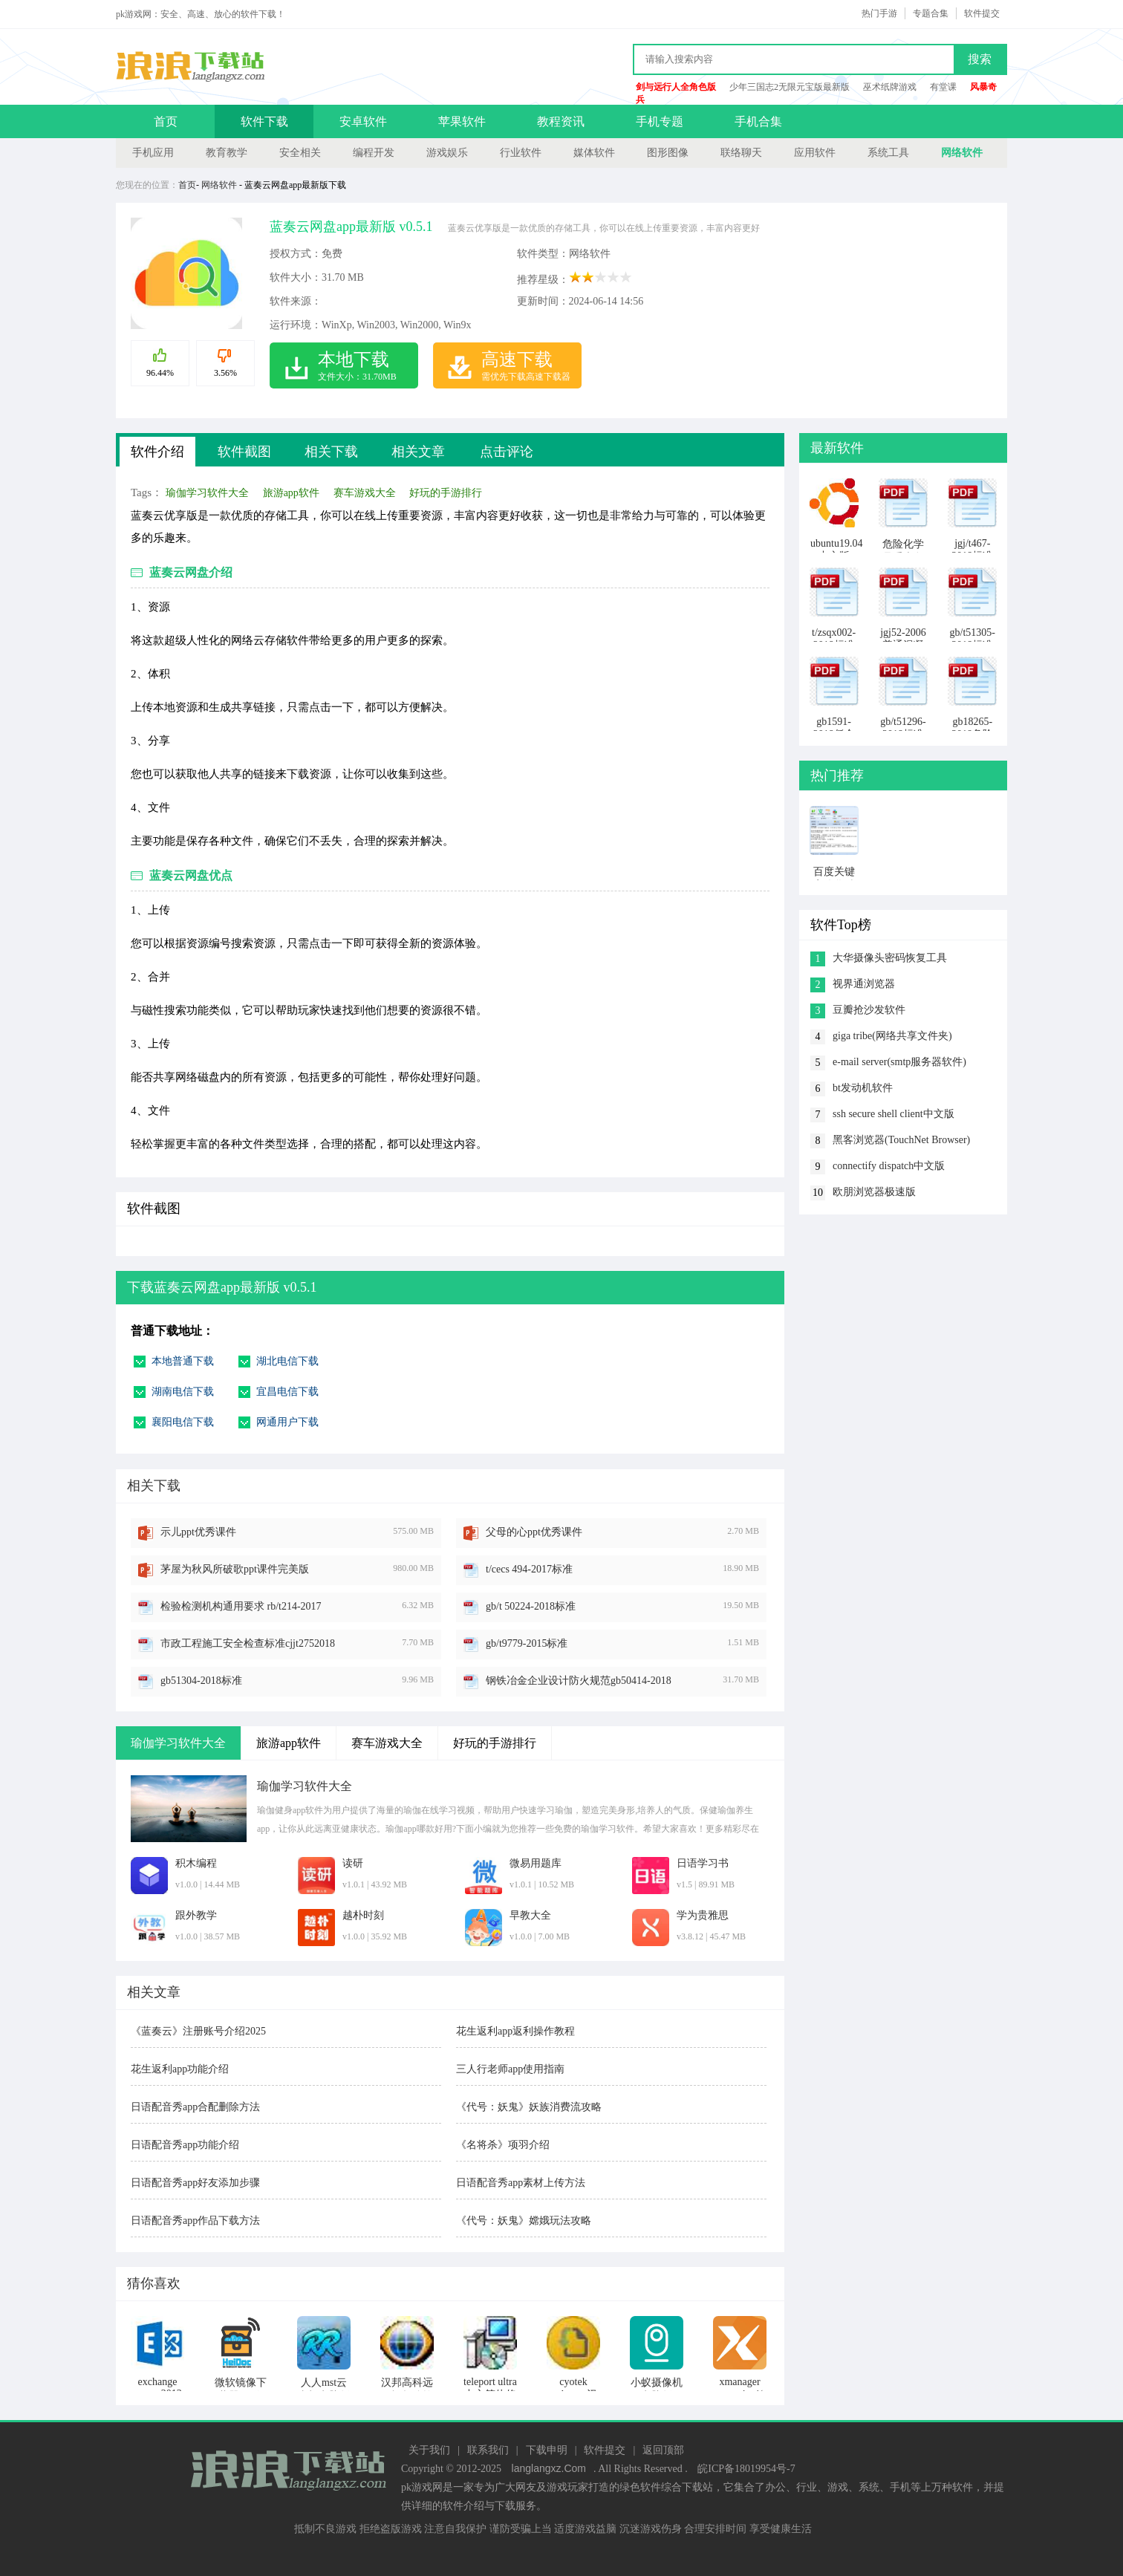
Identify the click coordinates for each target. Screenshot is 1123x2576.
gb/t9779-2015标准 (526, 1643)
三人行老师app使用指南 (510, 2069)
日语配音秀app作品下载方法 (195, 2220)
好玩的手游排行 (445, 492)
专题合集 (930, 13)
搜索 (980, 59)
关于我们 (429, 2450)
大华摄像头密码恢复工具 (890, 957)
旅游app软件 (291, 492)
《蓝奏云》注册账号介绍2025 (198, 2031)
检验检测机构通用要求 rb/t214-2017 (241, 1606)
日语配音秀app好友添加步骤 (195, 2182)
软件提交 (982, 13)
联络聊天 (741, 152)
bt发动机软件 (863, 1087)
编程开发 (373, 152)
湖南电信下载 (183, 1391)
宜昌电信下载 (287, 1391)
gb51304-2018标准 (201, 1680)
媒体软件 (594, 152)
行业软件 (520, 152)
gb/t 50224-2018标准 (531, 1606)
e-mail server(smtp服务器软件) (899, 1061)
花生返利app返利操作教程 (515, 2031)
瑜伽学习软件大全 (207, 492)
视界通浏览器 (864, 983)
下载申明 (546, 2450)
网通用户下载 (287, 1422)
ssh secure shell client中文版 (893, 1113)
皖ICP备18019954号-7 (746, 2468)
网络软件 (962, 152)
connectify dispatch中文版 (889, 1165)
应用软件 (815, 152)
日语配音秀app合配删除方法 (195, 2106)
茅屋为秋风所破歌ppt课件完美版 (234, 1569)
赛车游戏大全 (364, 492)
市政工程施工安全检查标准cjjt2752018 (247, 1643)
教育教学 (226, 152)
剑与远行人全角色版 (676, 87)
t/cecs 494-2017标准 (529, 1569)
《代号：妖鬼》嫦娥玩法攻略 (523, 2220)
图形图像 (668, 152)
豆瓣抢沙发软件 (869, 1009)
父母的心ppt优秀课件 (534, 1532)
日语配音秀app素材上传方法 (520, 2182)
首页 (166, 121)
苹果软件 (462, 121)
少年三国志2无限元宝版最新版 (789, 87)
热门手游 (879, 13)
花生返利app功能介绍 (180, 2069)
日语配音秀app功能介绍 (185, 2144)
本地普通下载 (183, 1361)
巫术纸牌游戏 (890, 87)
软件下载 (264, 121)
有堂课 (943, 87)
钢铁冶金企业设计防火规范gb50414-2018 (578, 1680)
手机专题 (659, 121)
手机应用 (153, 152)
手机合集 (758, 121)
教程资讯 (561, 121)
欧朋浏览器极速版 (874, 1191)
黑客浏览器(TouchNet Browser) (901, 1139)
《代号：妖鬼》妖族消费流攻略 (529, 2106)
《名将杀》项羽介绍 (503, 2144)
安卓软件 (363, 121)
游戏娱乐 (447, 152)
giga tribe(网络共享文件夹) (892, 1035)
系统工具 (888, 152)
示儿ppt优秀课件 (198, 1532)
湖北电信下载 (287, 1361)
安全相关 (300, 152)
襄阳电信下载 (183, 1422)
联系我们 (488, 2450)
